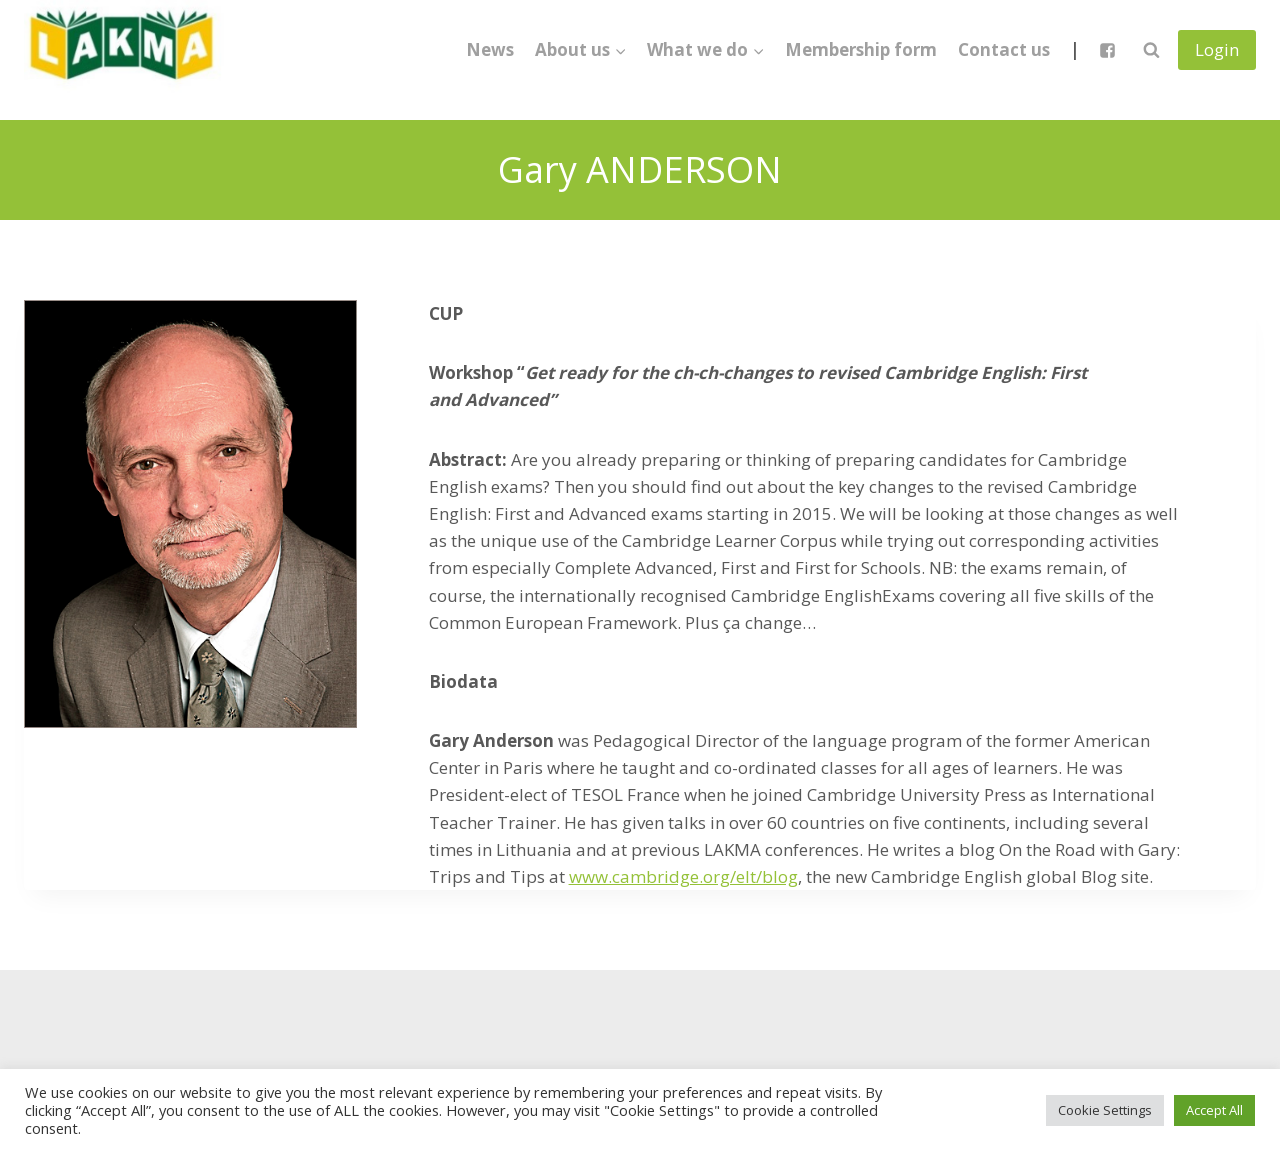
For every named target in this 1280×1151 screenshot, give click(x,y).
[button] (620, 50)
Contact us (1004, 49)
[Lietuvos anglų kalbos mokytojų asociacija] (124, 50)
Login (1217, 49)
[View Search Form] (1151, 50)
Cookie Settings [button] (1105, 1110)
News (490, 49)
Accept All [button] (1214, 1110)
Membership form (861, 49)
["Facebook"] (1107, 50)
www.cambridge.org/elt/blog (683, 876)
